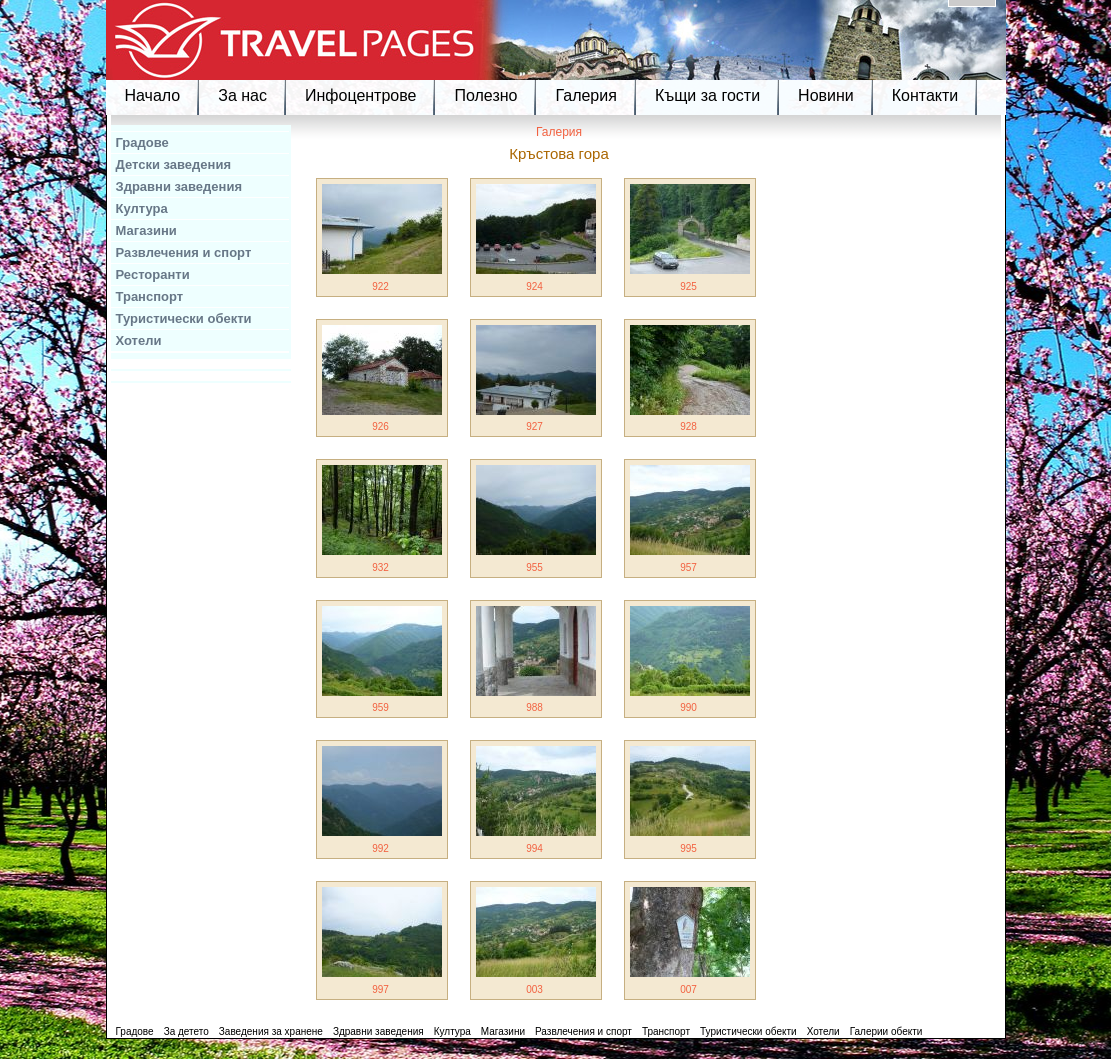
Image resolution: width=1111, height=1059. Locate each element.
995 (688, 848)
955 (534, 567)
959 (380, 707)
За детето (186, 1031)
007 (688, 989)
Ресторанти (153, 274)
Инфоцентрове (360, 95)
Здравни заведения (179, 186)
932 (380, 567)
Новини (826, 95)
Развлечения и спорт (184, 252)
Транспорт (150, 296)
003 (534, 989)
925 (688, 286)
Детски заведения (174, 164)
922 (380, 286)
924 (534, 286)
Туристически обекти (184, 318)
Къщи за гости (707, 95)
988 (534, 707)
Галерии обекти (886, 1031)
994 (534, 848)
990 (688, 707)
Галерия (585, 95)
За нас (242, 95)
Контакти (925, 95)
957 (688, 567)
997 (380, 989)
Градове (142, 142)
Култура (142, 208)
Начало (153, 95)
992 (380, 848)
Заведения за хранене (271, 1031)
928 (688, 426)
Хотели (139, 340)
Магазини (146, 230)
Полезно (485, 95)
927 (534, 426)
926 (380, 426)
